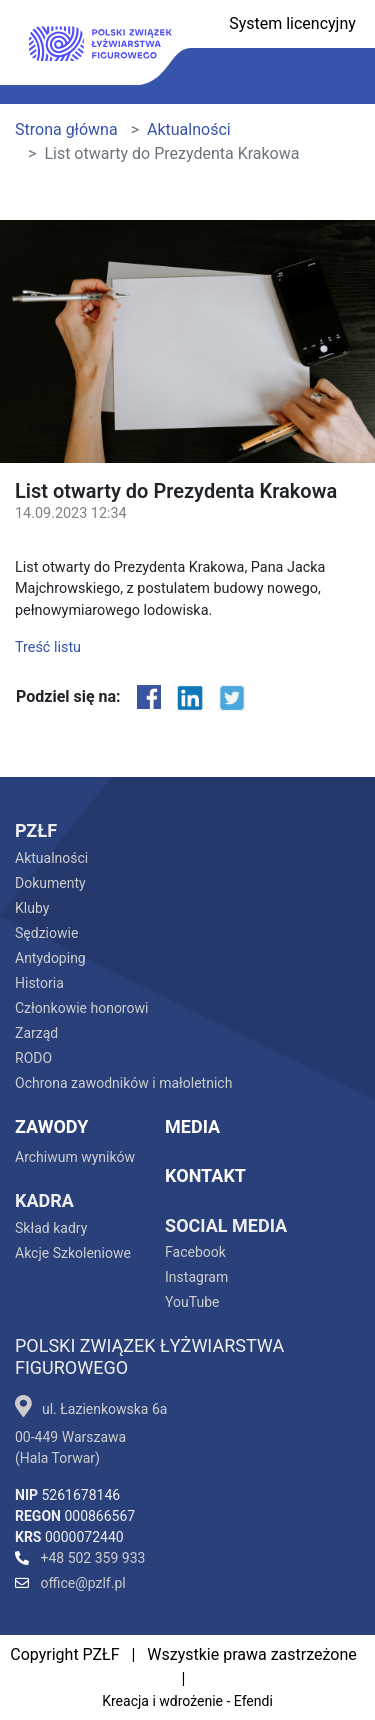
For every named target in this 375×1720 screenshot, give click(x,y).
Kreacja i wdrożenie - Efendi (187, 1701)
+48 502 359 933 (80, 1558)
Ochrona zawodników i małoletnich (123, 1083)
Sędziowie (46, 933)
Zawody (51, 1126)
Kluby (32, 908)
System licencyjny (292, 23)
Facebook (195, 1252)
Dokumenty (50, 883)
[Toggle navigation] (339, 76)
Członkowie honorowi (81, 1008)
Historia (39, 983)
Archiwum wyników (75, 1157)
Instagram (196, 1277)
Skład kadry (51, 1228)
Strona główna (66, 129)
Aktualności (189, 129)
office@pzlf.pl (70, 1583)
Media (192, 1126)
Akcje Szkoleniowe (73, 1253)
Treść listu (48, 647)
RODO (33, 1058)
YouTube (192, 1302)
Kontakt (205, 1175)
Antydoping (50, 958)
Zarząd (36, 1033)
